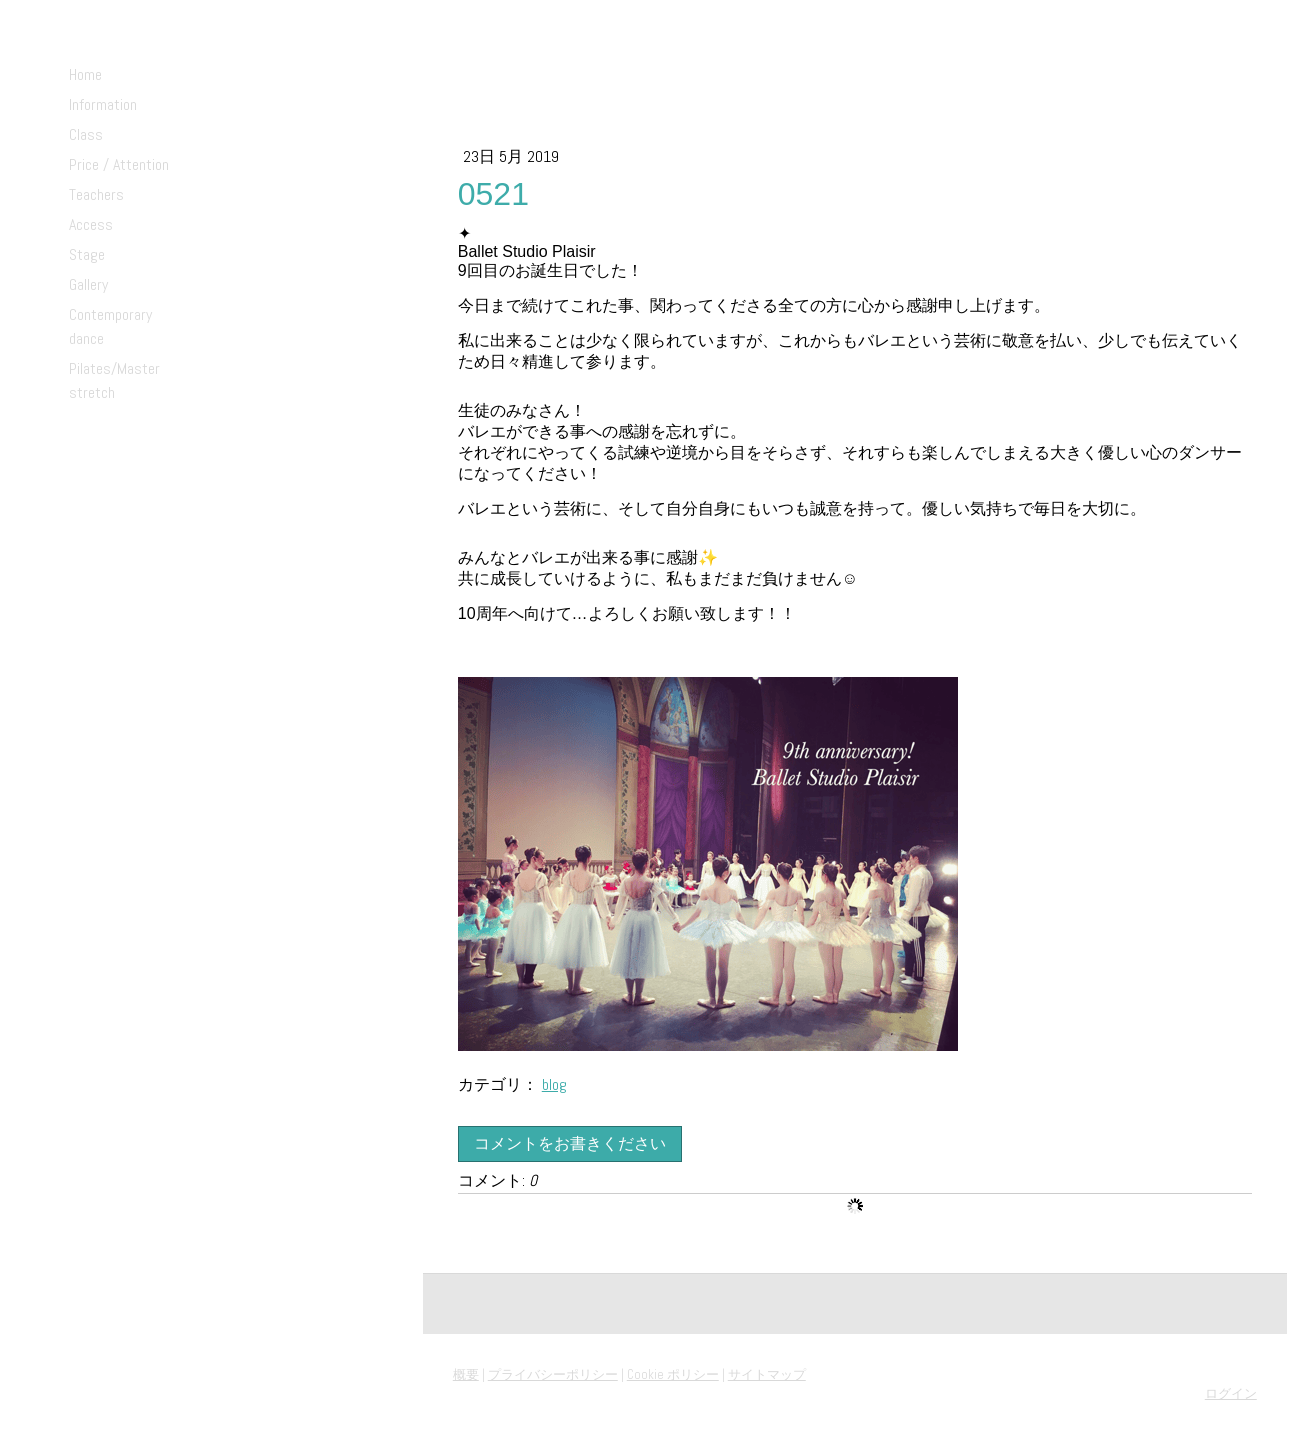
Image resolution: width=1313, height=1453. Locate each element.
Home (85, 74)
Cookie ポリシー (673, 1374)
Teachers (96, 194)
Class (86, 134)
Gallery (88, 284)
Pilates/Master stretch (114, 380)
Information (103, 104)
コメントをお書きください (570, 1143)
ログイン (1231, 1393)
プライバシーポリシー (553, 1374)
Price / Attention (119, 164)
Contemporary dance (110, 326)
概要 (466, 1374)
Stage (87, 254)
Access (91, 224)
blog (554, 1084)
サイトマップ (767, 1374)
